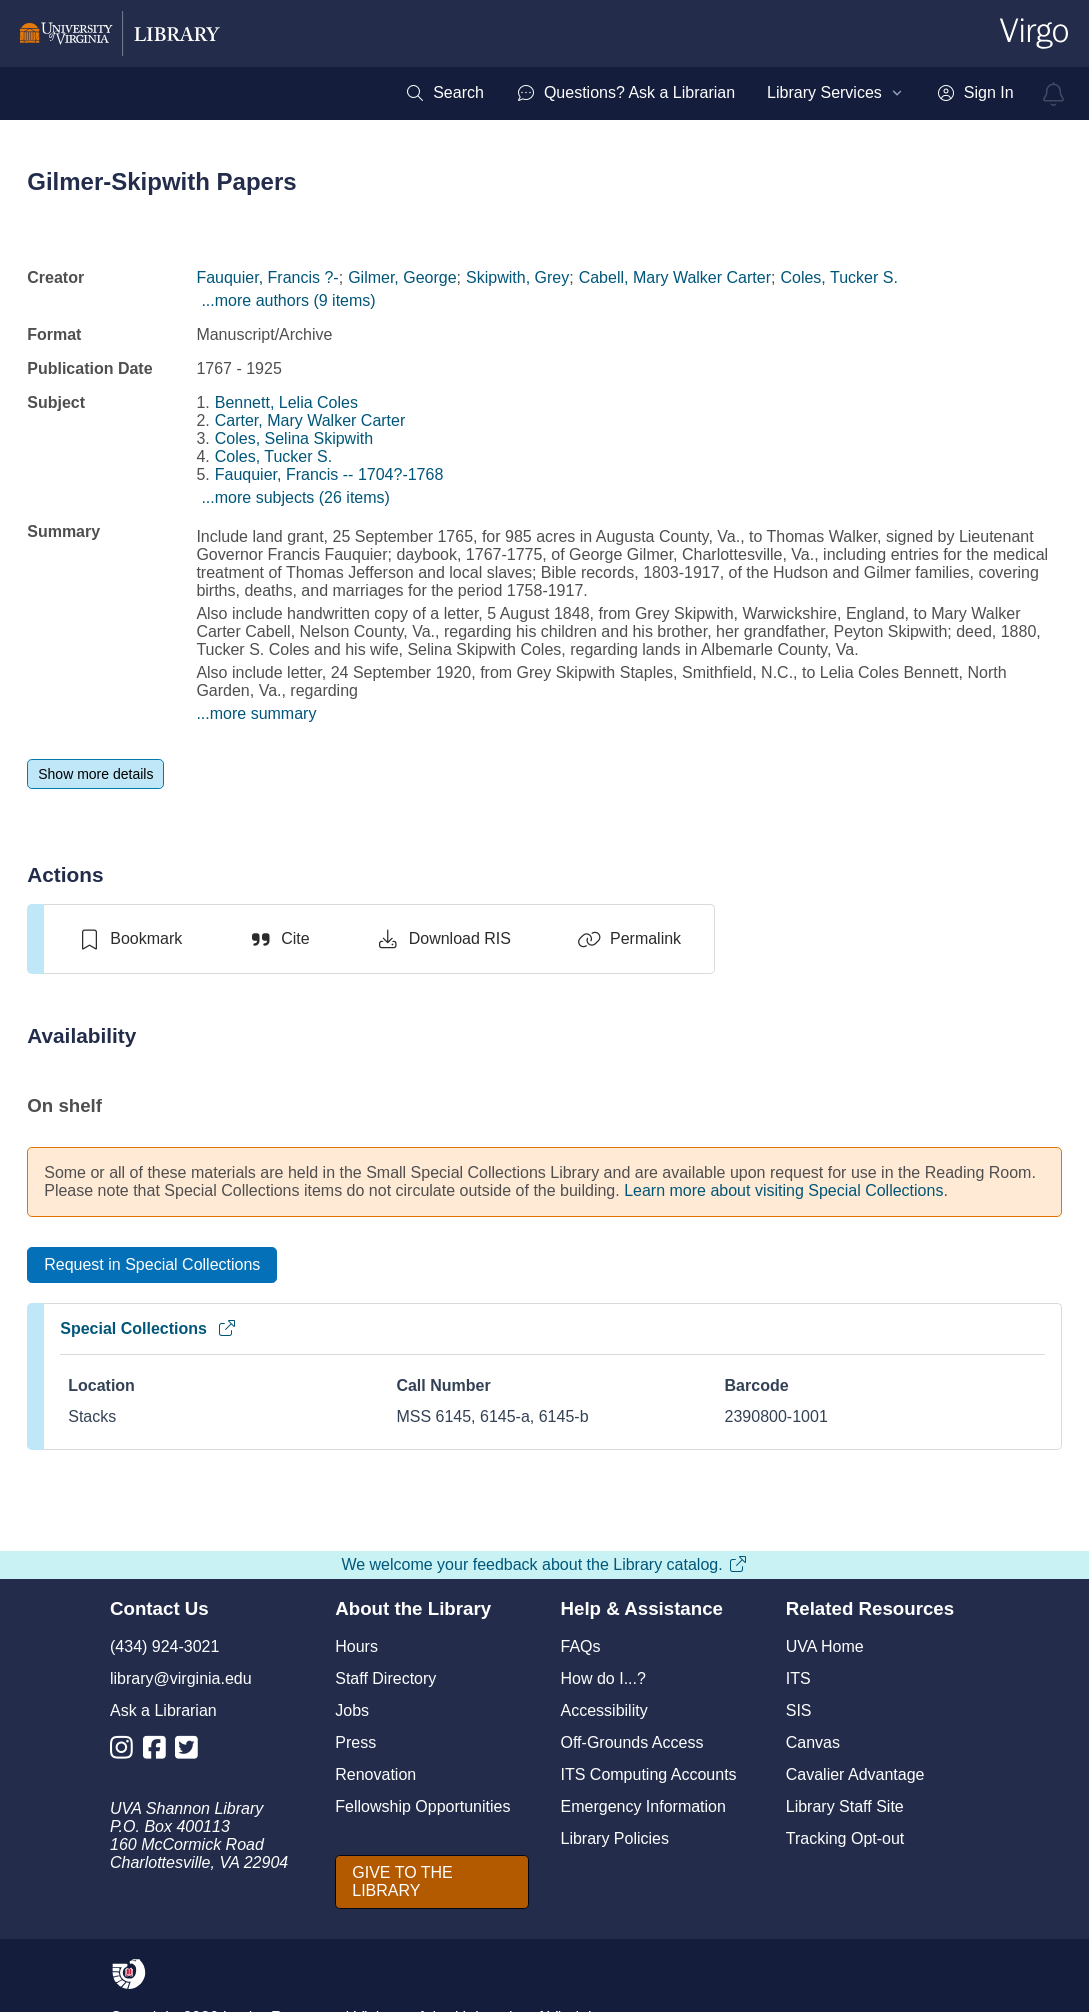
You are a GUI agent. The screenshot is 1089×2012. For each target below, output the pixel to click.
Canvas (813, 1742)
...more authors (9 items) (288, 300)
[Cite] (278, 939)
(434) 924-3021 (164, 1646)
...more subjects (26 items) (295, 497)
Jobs (352, 1710)
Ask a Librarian (163, 1710)
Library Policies (615, 1838)
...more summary (256, 713)
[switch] (129, 939)
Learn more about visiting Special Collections (783, 1190)
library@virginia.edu (181, 1678)
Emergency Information (643, 1806)
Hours (356, 1646)
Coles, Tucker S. (838, 277)
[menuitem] (444, 93)
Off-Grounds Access (632, 1742)
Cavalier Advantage (855, 1774)
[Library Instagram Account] (126, 1751)
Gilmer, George (402, 277)
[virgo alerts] (1054, 94)
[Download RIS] (443, 939)
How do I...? (603, 1678)
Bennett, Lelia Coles (286, 402)
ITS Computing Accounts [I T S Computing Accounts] (649, 1774)
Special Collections (148, 1328)
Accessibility (604, 1710)
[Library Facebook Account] (159, 1751)
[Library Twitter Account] (191, 1751)
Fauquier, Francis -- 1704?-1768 (329, 474)
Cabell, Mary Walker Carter (675, 277)
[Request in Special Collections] (152, 1265)
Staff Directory (385, 1678)
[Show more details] (95, 774)
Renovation (375, 1774)
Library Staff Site (845, 1806)
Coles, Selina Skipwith (294, 438)
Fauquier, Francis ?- (267, 277)
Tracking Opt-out (845, 1838)
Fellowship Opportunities (422, 1806)
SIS (799, 1710)
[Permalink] (629, 939)
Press (355, 1742)
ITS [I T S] (798, 1678)
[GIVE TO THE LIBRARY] (431, 1882)
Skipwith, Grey (517, 277)
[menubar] (709, 93)
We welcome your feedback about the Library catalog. (544, 1564)
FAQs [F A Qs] (581, 1646)
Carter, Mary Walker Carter (310, 420)
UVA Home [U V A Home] (825, 1646)
